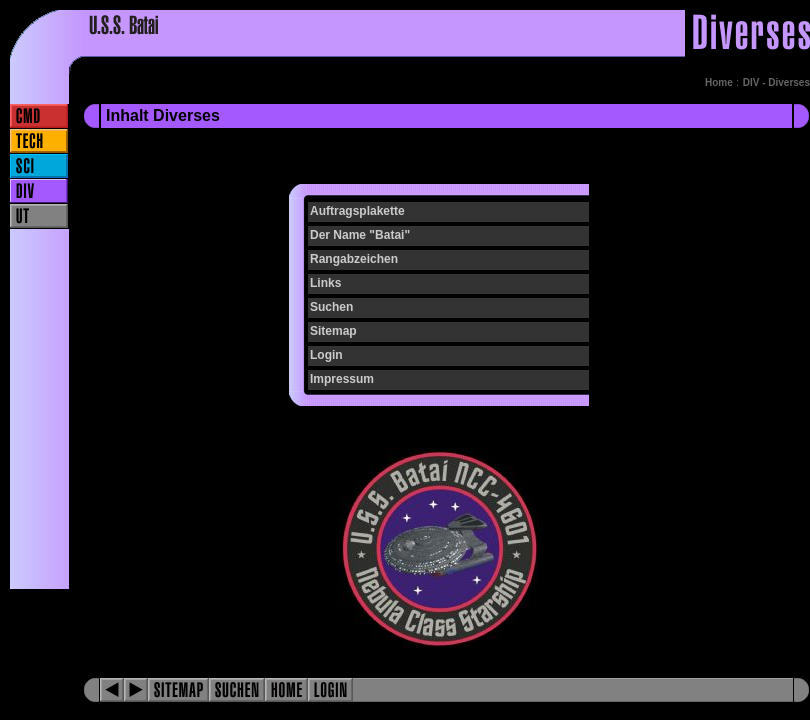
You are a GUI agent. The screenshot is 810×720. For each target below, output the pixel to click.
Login (326, 355)
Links (325, 283)
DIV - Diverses (776, 82)
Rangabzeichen (354, 259)
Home (719, 82)
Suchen (331, 307)
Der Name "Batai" (360, 235)
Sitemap (333, 331)
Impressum (342, 379)
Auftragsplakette (357, 211)
